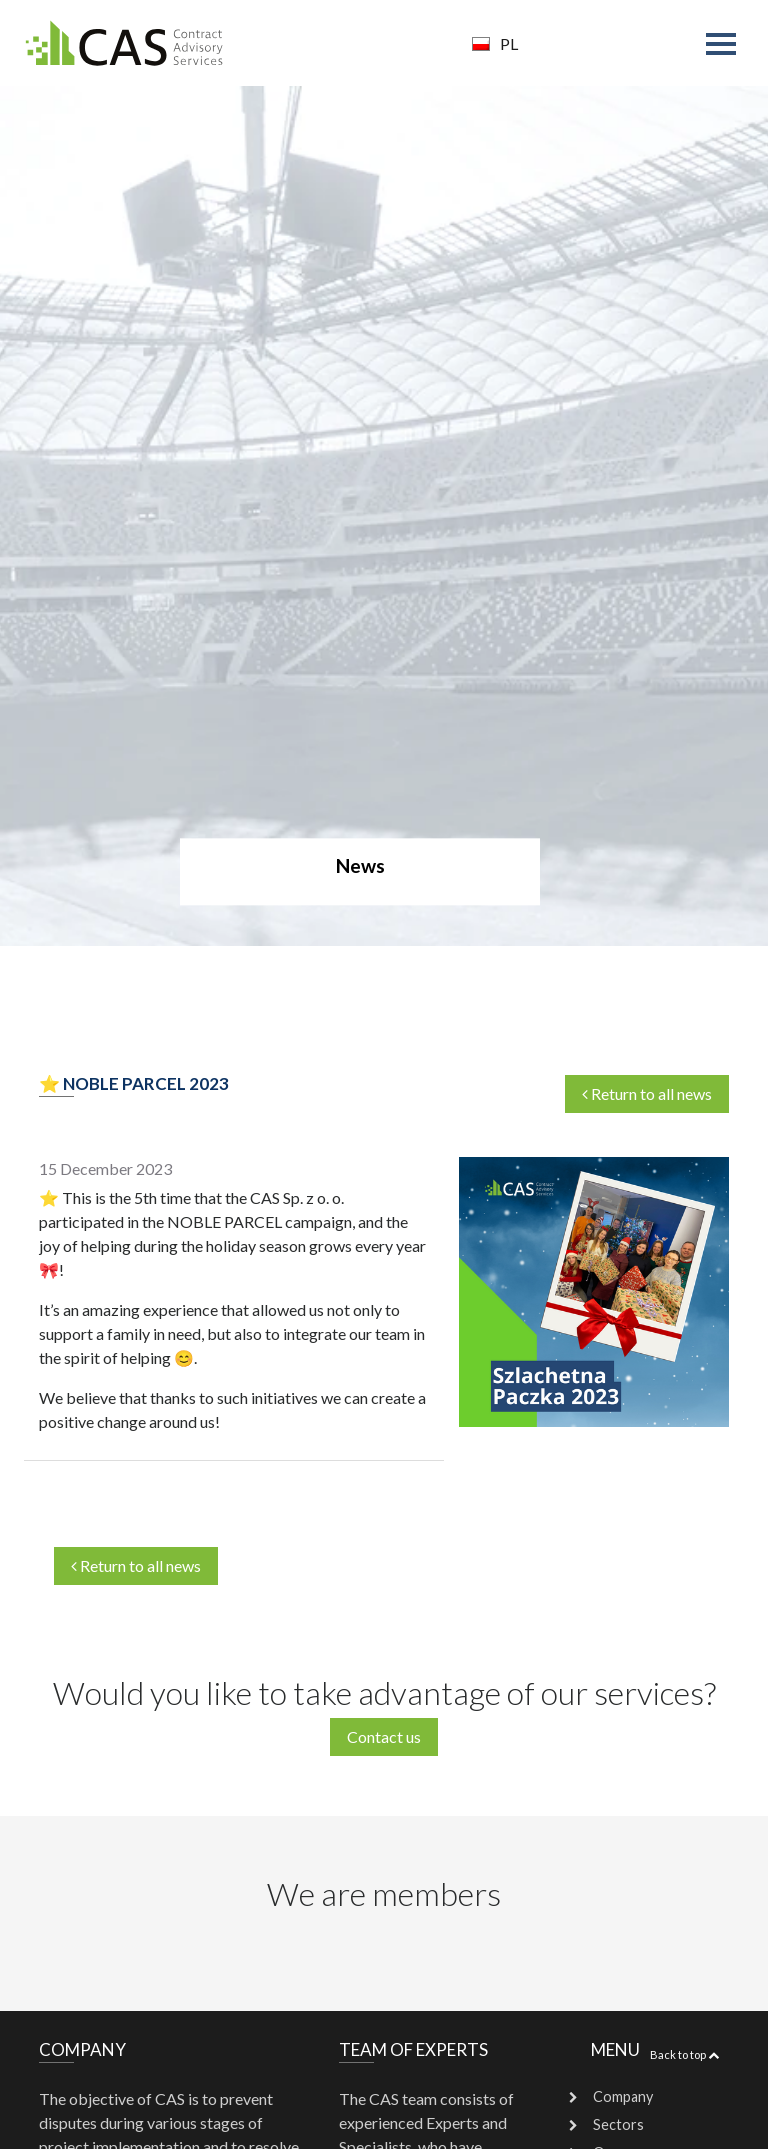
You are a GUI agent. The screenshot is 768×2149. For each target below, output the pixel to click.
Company (623, 2096)
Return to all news (136, 1565)
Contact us (384, 1736)
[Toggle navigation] (725, 46)
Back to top (684, 2054)
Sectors (618, 2124)
